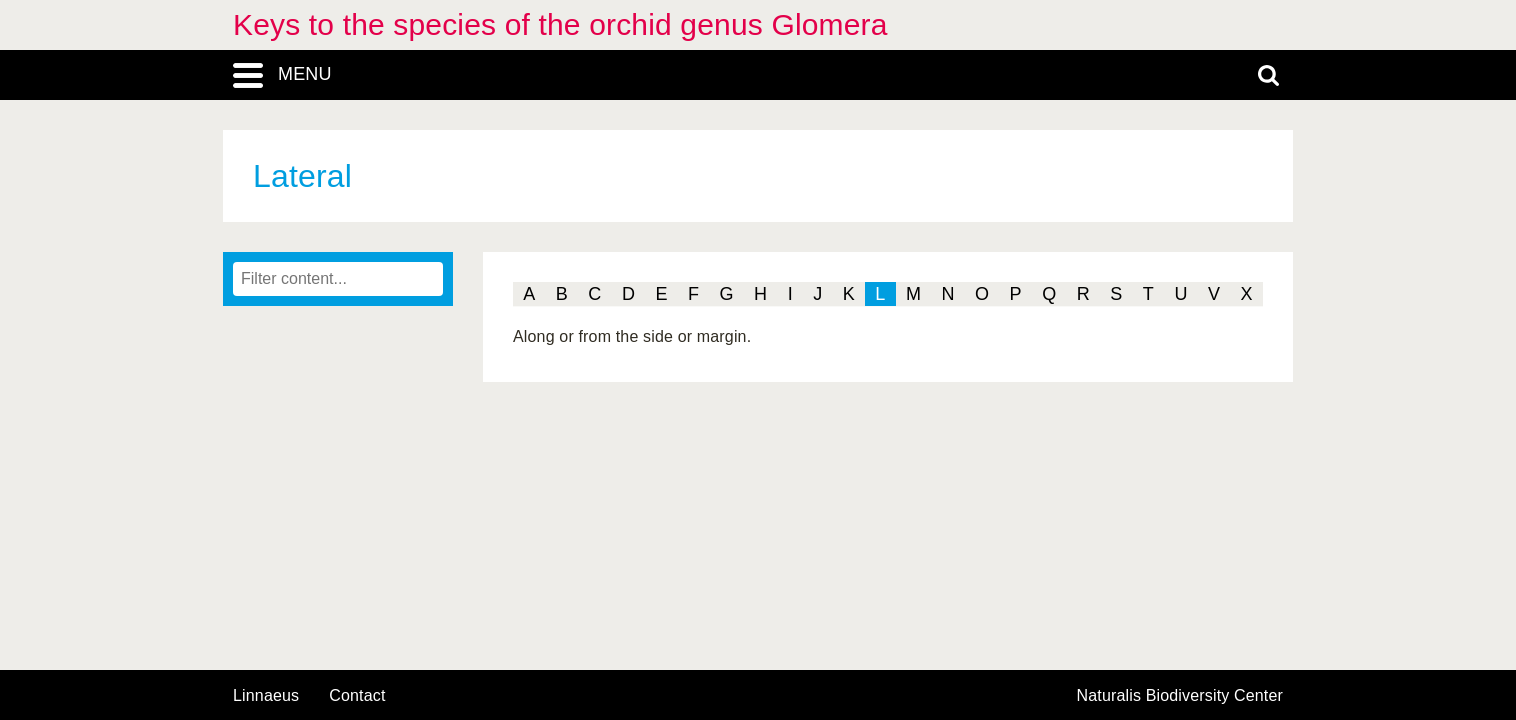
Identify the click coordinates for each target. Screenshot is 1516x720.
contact (357, 695)
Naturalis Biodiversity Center (1180, 696)
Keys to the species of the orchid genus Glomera (560, 24)
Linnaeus (266, 696)
